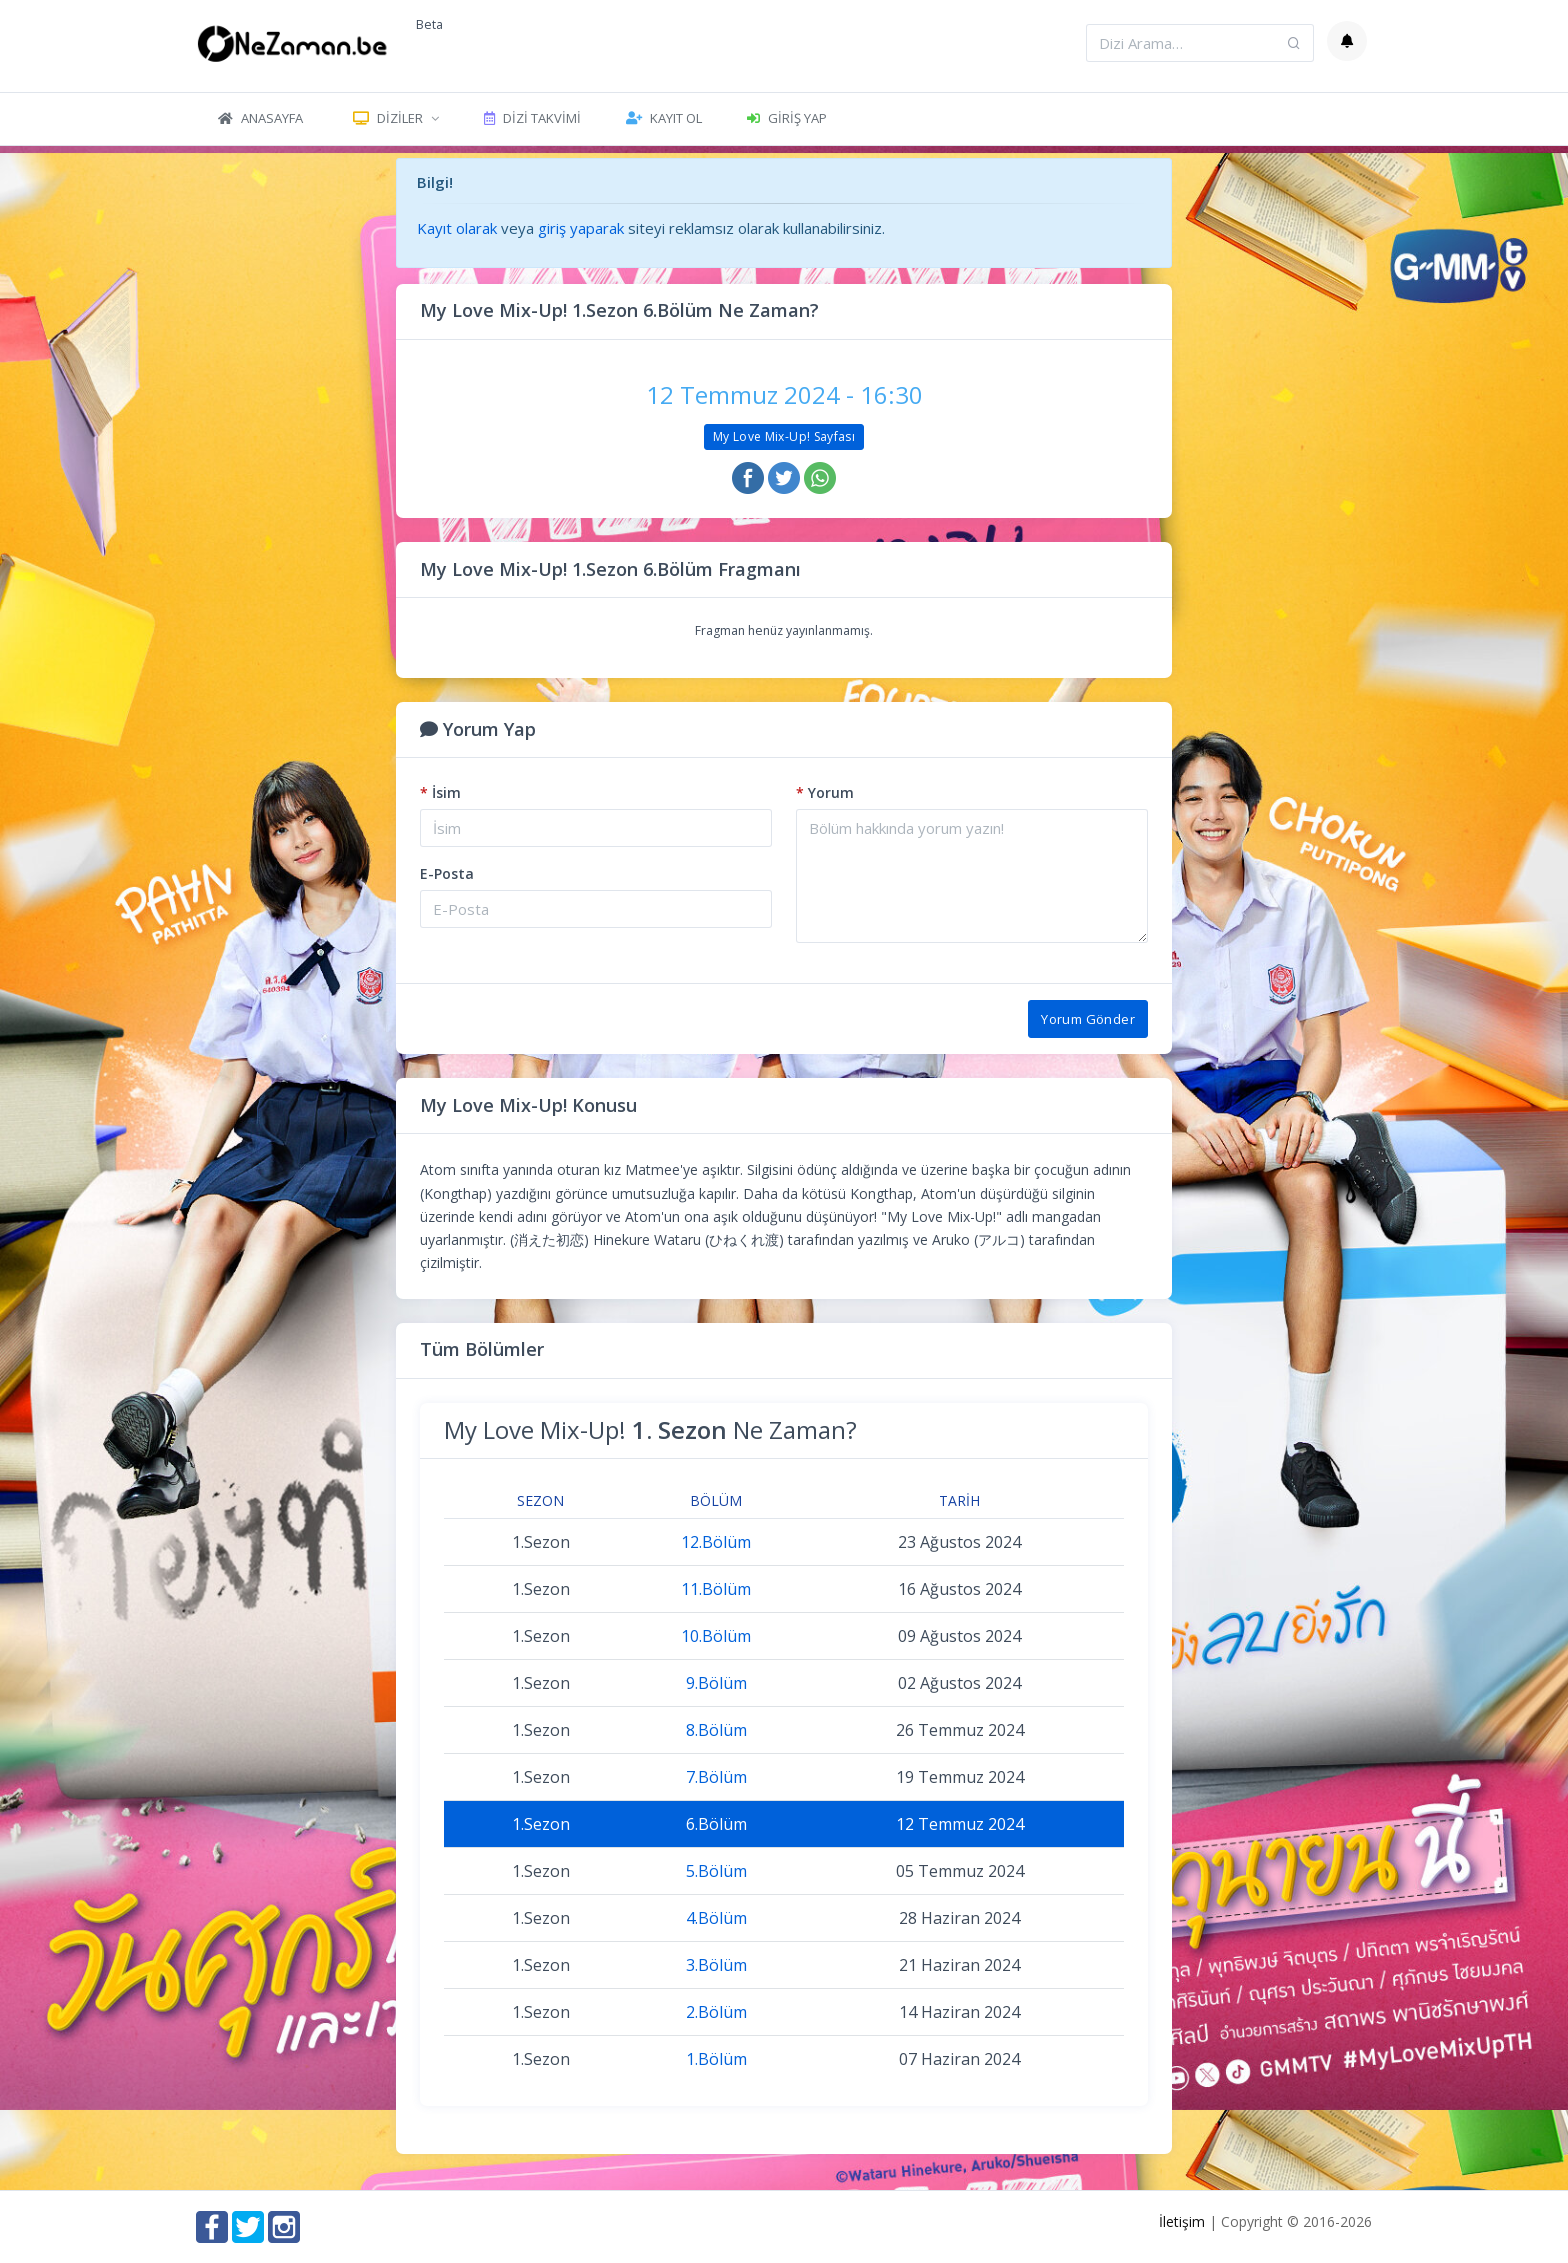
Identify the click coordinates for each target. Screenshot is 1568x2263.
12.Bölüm (716, 1542)
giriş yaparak (581, 228)
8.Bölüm (716, 1730)
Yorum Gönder (1088, 1019)
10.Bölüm (716, 1636)
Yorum (825, 792)
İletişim (1182, 2221)
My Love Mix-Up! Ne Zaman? (650, 1429)
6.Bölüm (716, 1824)
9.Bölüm (716, 1683)
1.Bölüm (716, 2059)
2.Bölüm (716, 2012)
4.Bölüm (716, 1918)
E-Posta (447, 873)
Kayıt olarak (457, 228)
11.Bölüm (716, 1589)
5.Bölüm (716, 1871)
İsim (440, 792)
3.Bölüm (716, 1965)
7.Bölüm (716, 1777)
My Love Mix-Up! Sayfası (784, 436)
